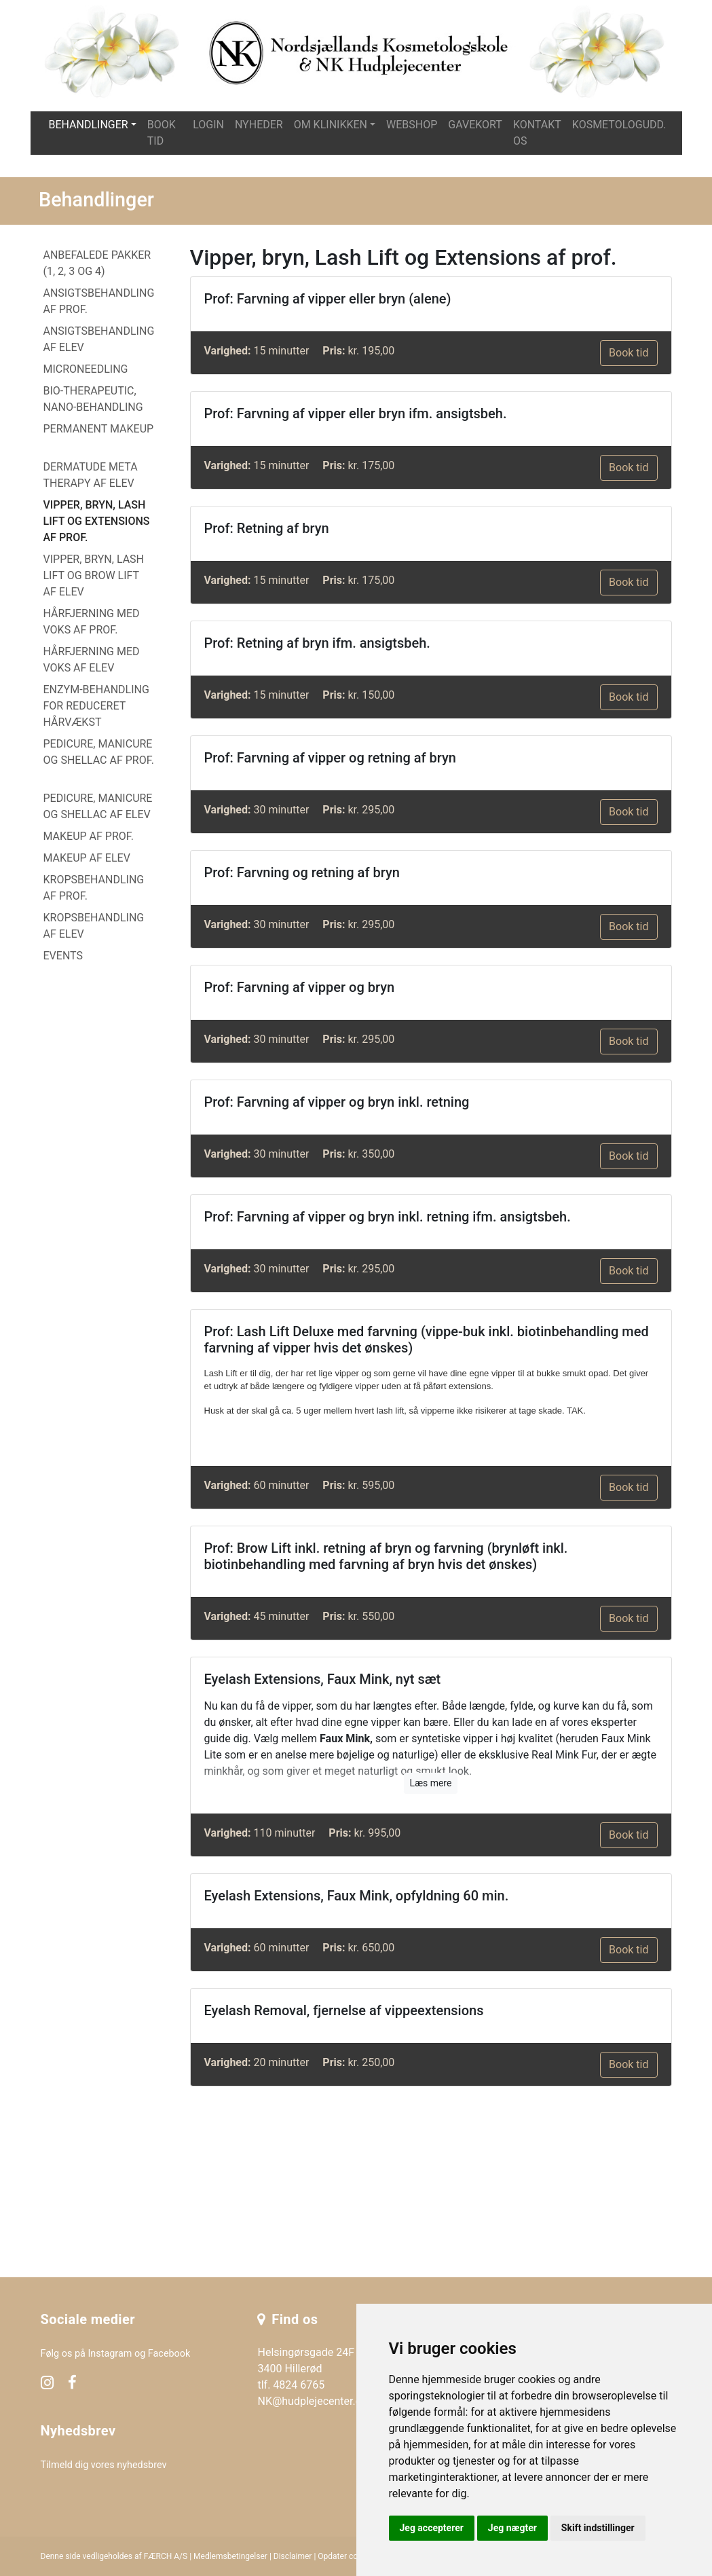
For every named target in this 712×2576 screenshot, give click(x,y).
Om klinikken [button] (330, 124)
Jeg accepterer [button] (432, 2527)
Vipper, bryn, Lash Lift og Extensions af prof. (96, 521)
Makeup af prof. (88, 836)
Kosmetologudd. (619, 124)
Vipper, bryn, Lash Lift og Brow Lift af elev (94, 575)
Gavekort (475, 124)
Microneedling (85, 369)
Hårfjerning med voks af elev (91, 659)
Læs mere (431, 1783)
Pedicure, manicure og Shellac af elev (98, 806)
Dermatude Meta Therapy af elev (90, 475)
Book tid (161, 132)
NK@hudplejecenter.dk (312, 2401)
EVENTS (63, 955)
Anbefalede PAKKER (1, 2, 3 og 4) (97, 263)
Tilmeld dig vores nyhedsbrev (104, 2465)
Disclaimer (293, 2556)
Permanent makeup (98, 428)
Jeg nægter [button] (512, 2527)
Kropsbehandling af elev (94, 925)
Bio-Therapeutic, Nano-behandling (93, 398)
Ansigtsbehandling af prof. (99, 301)
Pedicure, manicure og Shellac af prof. (98, 752)
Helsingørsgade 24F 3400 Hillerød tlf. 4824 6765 (305, 2368)
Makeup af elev (86, 857)
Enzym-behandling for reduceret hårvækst (96, 706)
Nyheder (259, 124)
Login (208, 124)
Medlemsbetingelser (230, 2556)
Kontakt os (537, 132)
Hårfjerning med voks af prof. (91, 621)
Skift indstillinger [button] (598, 2527)
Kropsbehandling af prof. (94, 887)
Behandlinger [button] (88, 124)
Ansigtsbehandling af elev (99, 339)
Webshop (411, 124)
